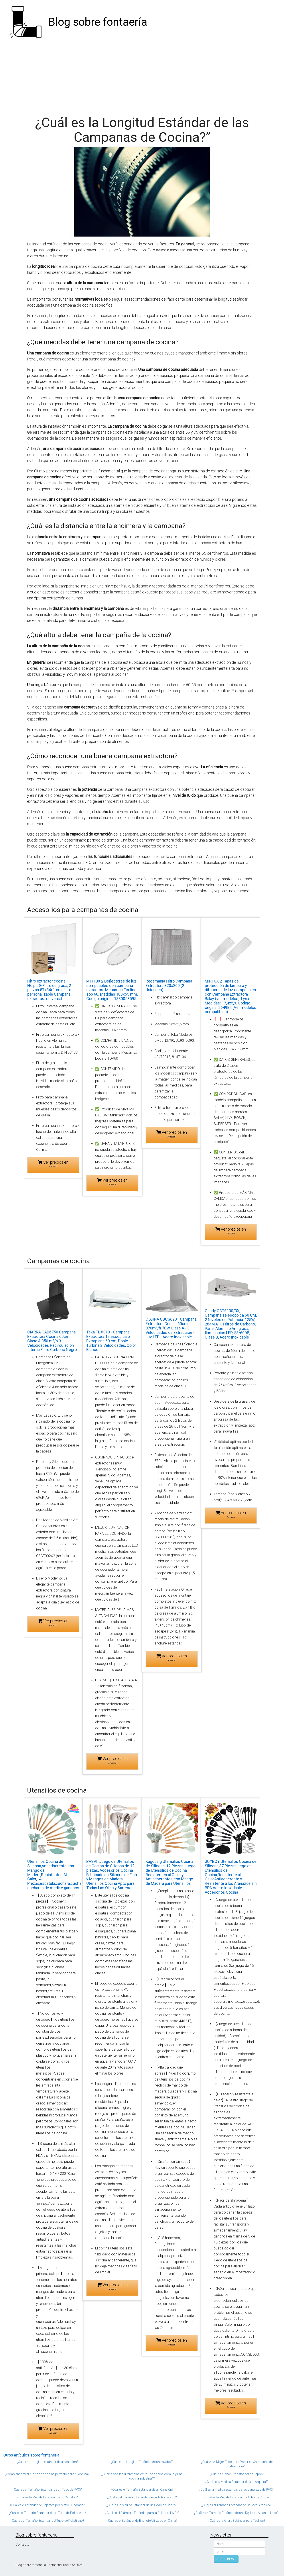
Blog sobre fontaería (97, 22)
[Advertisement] (142, 78)
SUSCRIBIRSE (226, 2559)
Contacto (23, 2545)
